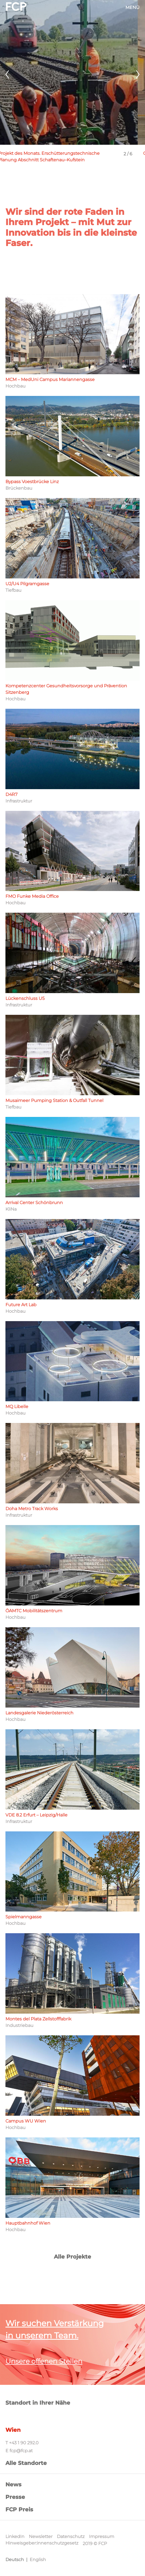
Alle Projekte (72, 2256)
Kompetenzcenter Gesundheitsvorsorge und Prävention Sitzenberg (66, 689)
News (13, 2484)
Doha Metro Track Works (31, 1508)
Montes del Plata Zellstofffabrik (38, 2018)
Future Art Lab (20, 1304)
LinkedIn (14, 2536)
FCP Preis (19, 2509)
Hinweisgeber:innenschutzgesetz (41, 2543)
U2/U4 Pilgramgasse (27, 583)
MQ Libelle (16, 1406)
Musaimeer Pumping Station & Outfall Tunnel (54, 1100)
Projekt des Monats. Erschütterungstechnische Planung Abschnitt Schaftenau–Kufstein (56, 156)
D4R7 (11, 794)
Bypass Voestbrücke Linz (32, 481)
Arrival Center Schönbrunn (34, 1202)
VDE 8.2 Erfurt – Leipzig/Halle (36, 1815)
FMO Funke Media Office (32, 896)
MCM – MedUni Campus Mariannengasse (50, 379)
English (38, 2559)
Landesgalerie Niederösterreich (39, 1712)
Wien (13, 2430)
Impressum (101, 2536)
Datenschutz (71, 2536)
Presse (15, 2497)
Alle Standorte (26, 2463)
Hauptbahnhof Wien (27, 2223)
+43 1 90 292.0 (24, 2442)
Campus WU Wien (25, 2121)
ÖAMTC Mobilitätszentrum (33, 1610)
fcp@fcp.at (21, 2450)
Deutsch (14, 2559)
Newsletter (41, 2536)
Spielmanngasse (23, 1916)
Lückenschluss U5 (25, 998)
